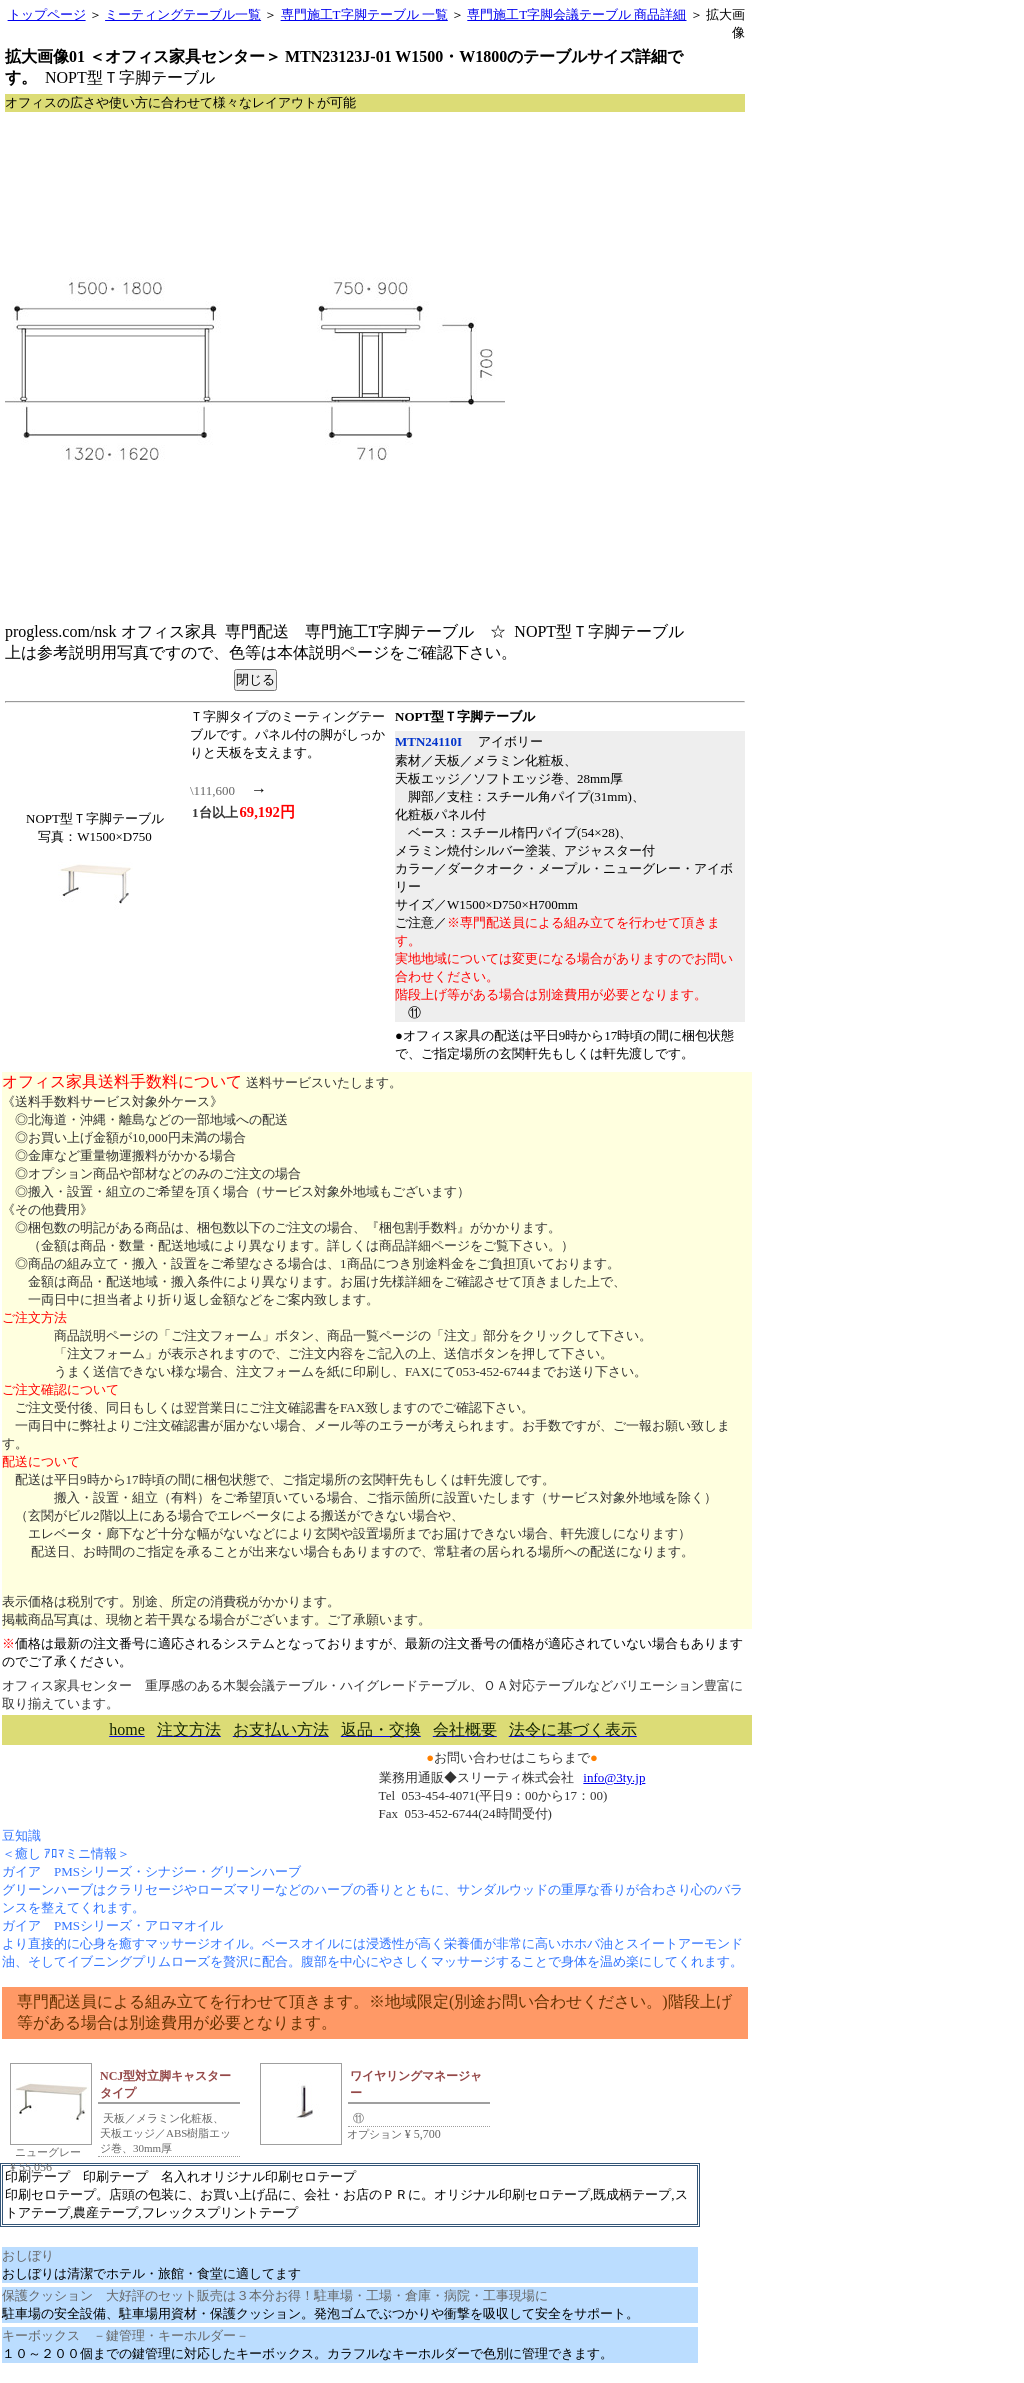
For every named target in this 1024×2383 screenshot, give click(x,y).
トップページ (47, 14)
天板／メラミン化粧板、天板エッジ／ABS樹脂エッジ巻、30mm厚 (165, 2133)
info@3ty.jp (614, 1777)
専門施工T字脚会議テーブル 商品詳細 (576, 14)
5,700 (421, 2134)
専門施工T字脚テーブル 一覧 (364, 14)
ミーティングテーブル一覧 (183, 14)
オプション (373, 2134)
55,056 (31, 2167)
